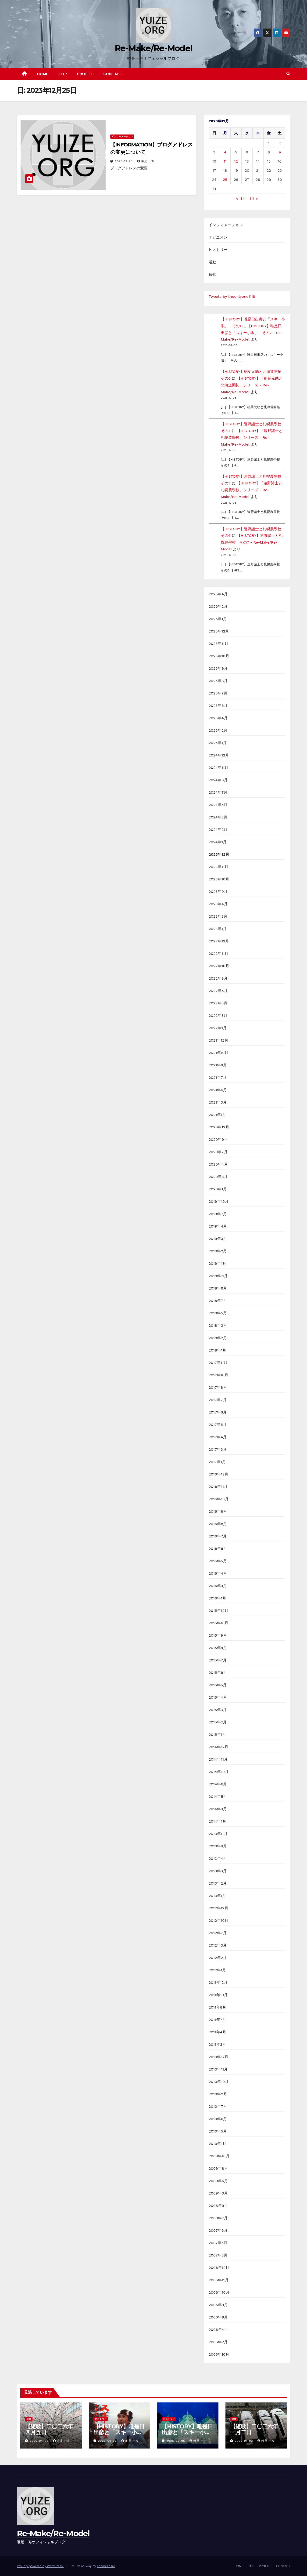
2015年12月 (218, 1610)
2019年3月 (218, 1238)
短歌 (212, 274)
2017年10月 (218, 1375)
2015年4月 (218, 1697)
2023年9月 (218, 891)
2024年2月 (218, 829)
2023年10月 (219, 879)
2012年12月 (218, 1908)
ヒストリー (218, 249)
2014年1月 (217, 1821)
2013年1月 (217, 1895)
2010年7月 (218, 2106)
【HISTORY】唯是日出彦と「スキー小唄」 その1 (187, 2432)
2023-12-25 (124, 161)
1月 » (254, 198)
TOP (63, 74)
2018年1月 (217, 1350)
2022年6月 (218, 990)
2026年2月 (218, 606)
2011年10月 (218, 1995)
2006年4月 (218, 2329)
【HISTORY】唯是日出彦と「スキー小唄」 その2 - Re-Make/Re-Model (251, 333)
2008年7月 (218, 2218)
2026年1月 (218, 619)
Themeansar (106, 2566)
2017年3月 (218, 1449)
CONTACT (113, 74)
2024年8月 (218, 780)
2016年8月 (218, 1524)
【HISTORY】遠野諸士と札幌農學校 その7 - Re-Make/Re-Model (251, 542)
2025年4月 (218, 718)
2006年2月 (218, 2342)
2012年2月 (218, 1957)
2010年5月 (218, 2131)
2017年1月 (217, 1462)
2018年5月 (218, 1313)
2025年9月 (218, 668)
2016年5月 (218, 1561)
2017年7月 (218, 1400)
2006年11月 (218, 2280)
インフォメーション (122, 136)
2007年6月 (218, 2230)
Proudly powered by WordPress (40, 2566)
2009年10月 (219, 2156)
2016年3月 (218, 1586)
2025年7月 (218, 693)
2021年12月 (218, 1040)
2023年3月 (218, 916)
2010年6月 (218, 2119)
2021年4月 (218, 1090)
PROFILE (85, 74)
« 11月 (241, 198)
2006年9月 (218, 2305)
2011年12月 (218, 1982)
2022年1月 (218, 1028)
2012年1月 (217, 1970)
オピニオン (218, 237)
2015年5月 (218, 1685)
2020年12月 (219, 1127)
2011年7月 (217, 2019)
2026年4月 (218, 594)
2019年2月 (218, 1251)
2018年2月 (218, 1338)
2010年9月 (218, 2094)
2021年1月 (217, 1114)
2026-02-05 (176, 2440)
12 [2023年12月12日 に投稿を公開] (236, 161)
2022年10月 (219, 966)
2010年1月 (217, 2143)
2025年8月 (218, 681)
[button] (288, 74)
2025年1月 (218, 743)
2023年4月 (218, 904)
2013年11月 (218, 1833)
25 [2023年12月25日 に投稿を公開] (225, 179)
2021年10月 (218, 1052)
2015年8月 (218, 1648)
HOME (42, 74)
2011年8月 (217, 2007)
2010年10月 (218, 2081)
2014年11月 (218, 1759)
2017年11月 (218, 1362)
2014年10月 (218, 1771)
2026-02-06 (108, 2440)
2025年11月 (218, 643)
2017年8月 (218, 1387)
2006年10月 (219, 2292)
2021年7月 (218, 1077)
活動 (212, 262)
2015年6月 (218, 1672)
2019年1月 (217, 1263)
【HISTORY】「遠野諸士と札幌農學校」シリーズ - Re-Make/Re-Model (251, 438)
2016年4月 (218, 1573)
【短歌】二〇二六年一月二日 (254, 2429)
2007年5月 (218, 2243)
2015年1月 (217, 1734)
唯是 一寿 (145, 161)
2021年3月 (218, 1102)
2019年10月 (218, 1201)
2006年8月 (218, 2317)
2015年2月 (218, 1722)
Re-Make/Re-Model (154, 48)
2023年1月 (218, 928)
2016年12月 (218, 1474)
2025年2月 (218, 730)
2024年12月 (219, 755)
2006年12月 (219, 2267)
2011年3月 (217, 2044)
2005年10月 (219, 2354)
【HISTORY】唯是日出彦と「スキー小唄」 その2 (119, 2432)
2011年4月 (217, 2032)
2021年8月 (218, 1065)
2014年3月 (218, 1809)
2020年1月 (218, 1189)
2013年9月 (218, 1846)
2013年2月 (218, 1883)
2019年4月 (218, 1226)
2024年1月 (218, 842)
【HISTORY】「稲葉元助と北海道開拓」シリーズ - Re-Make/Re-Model (251, 385)
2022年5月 (218, 1003)
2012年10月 (218, 1920)
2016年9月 (218, 1511)
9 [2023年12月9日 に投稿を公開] (279, 152)
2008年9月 (218, 2205)
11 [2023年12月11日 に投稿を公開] (225, 161)
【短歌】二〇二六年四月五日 (49, 2429)
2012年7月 (218, 1933)
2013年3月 (218, 1871)
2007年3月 (218, 2255)
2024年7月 (218, 792)
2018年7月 (218, 1300)
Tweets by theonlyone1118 (232, 296)
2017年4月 (218, 1437)
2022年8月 (218, 978)
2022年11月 (218, 953)
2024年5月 (218, 805)
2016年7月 (218, 1536)
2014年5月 (218, 1796)
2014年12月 (218, 1747)
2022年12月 (219, 941)
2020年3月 (218, 1176)
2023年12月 (219, 854)
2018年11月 (218, 1276)
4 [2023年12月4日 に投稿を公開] (225, 152)
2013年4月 (218, 1858)
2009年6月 (218, 2181)
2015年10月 (218, 1623)
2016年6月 (218, 1548)
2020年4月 (218, 1164)
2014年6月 (218, 1784)
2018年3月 (218, 1325)
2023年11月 (218, 867)
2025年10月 (219, 656)
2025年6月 (218, 705)
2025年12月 (219, 631)
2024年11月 (218, 767)
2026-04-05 (40, 2440)
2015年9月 (218, 1635)
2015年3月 (218, 1710)
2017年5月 (218, 1424)
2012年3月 (218, 1945)
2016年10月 (218, 1499)
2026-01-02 (244, 2440)
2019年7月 (218, 1214)
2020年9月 (218, 1139)
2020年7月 (218, 1152)
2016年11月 (218, 1486)
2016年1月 (217, 1598)
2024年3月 (218, 817)
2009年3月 (218, 2193)
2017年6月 (218, 1412)
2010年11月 (218, 2069)
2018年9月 (218, 1288)
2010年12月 (218, 2057)
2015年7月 (218, 1660)
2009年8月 (218, 2168)
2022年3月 (218, 1015)
